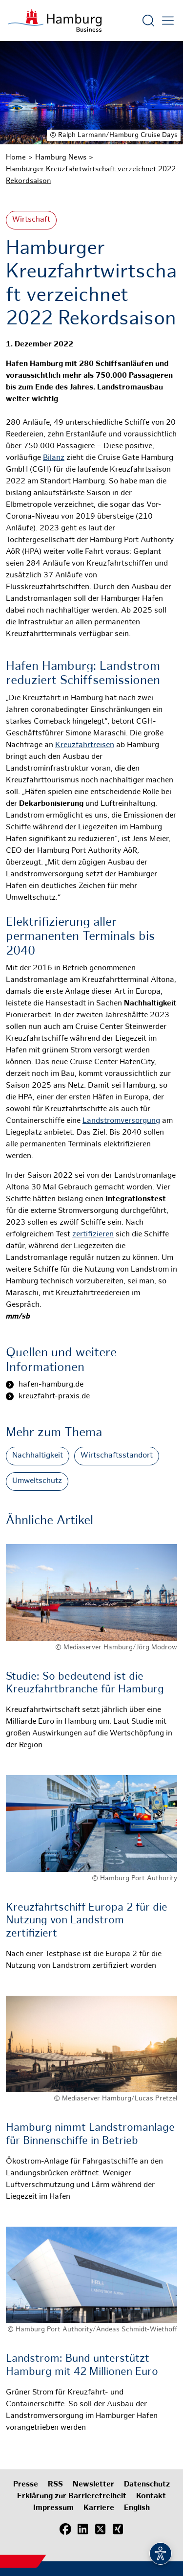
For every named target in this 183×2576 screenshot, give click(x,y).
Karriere (98, 2508)
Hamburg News (60, 157)
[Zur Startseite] (55, 20)
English (137, 2508)
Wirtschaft (31, 220)
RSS (55, 2484)
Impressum (53, 2508)
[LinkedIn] (83, 2529)
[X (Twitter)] (100, 2529)
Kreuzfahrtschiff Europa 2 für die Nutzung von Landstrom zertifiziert (86, 1921)
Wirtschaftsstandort (117, 1455)
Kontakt (151, 2496)
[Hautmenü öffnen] (168, 20)
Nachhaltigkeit (37, 1455)
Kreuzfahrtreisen (84, 745)
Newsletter (93, 2484)
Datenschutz (147, 2484)
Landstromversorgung (121, 1121)
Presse (25, 2484)
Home (16, 157)
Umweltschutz (37, 1481)
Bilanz (53, 458)
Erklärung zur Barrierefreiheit (71, 2496)
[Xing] (118, 2529)
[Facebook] (65, 2529)
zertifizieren (93, 1234)
